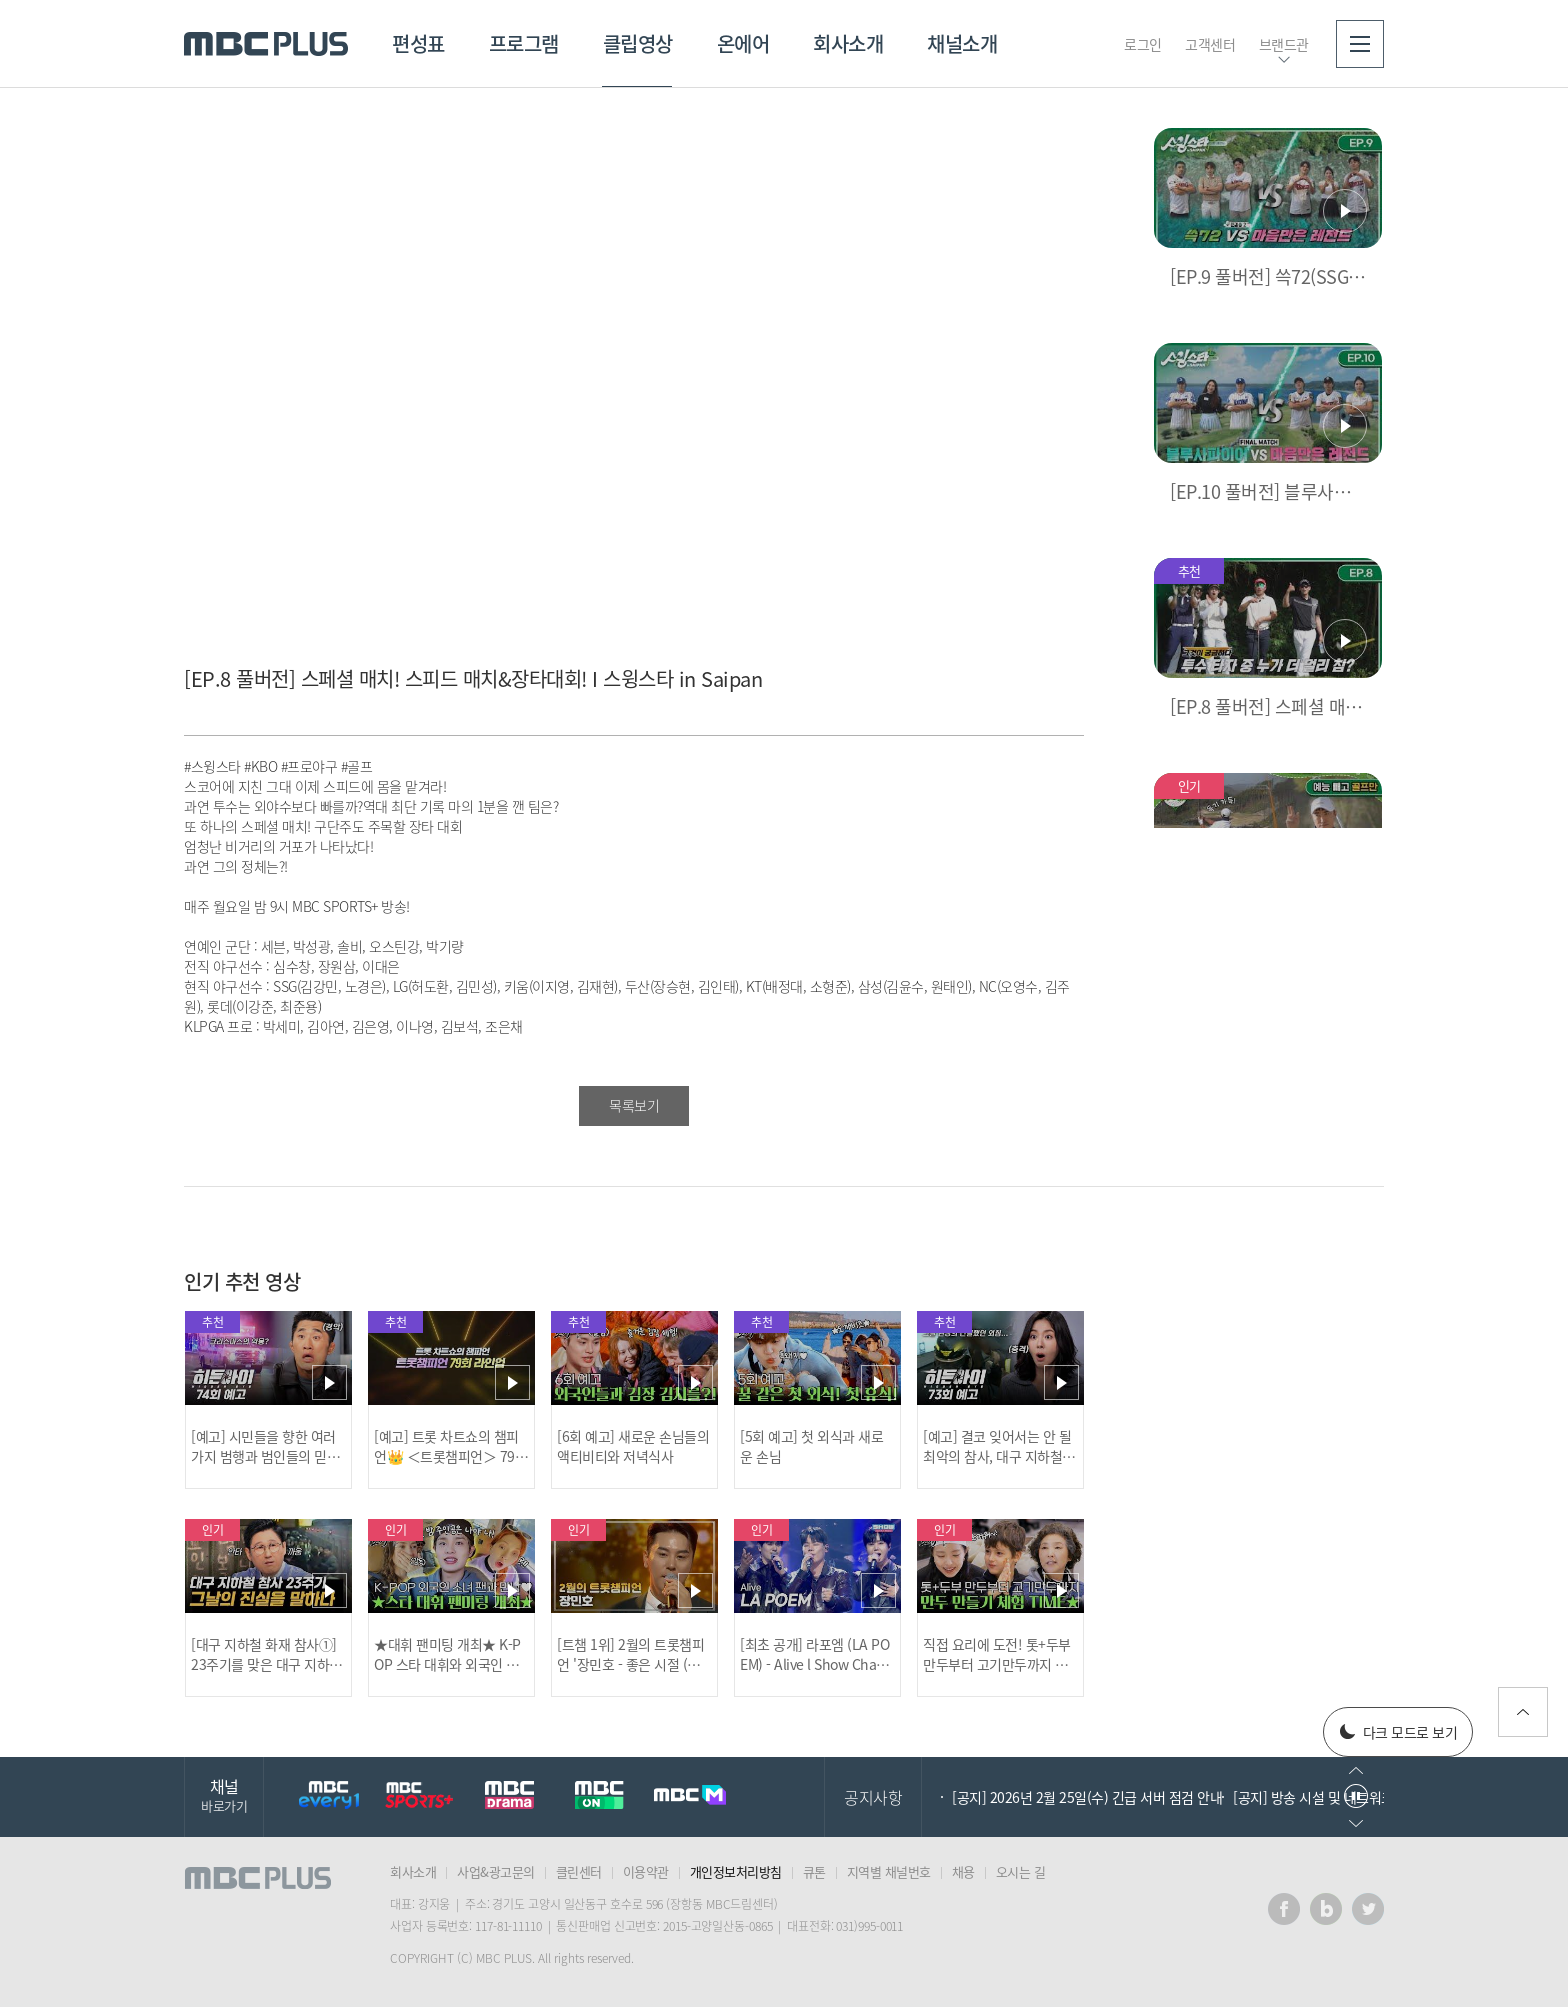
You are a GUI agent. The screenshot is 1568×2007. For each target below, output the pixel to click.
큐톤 (814, 1871)
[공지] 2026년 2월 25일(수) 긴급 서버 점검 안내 (1087, 1797)
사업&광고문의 (496, 1871)
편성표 (418, 43)
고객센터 (1210, 44)
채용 (963, 1871)
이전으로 (1356, 1770)
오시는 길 (1021, 1871)
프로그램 (524, 43)
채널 (224, 1794)
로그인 (1143, 44)
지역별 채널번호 (889, 1871)
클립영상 (638, 43)
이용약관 (646, 1871)
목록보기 (634, 1105)
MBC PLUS (266, 44)
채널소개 (962, 43)
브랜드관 (1284, 44)
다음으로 (1356, 1823)
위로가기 (1523, 1712)
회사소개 (848, 43)
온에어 (743, 43)
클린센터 (579, 1871)
